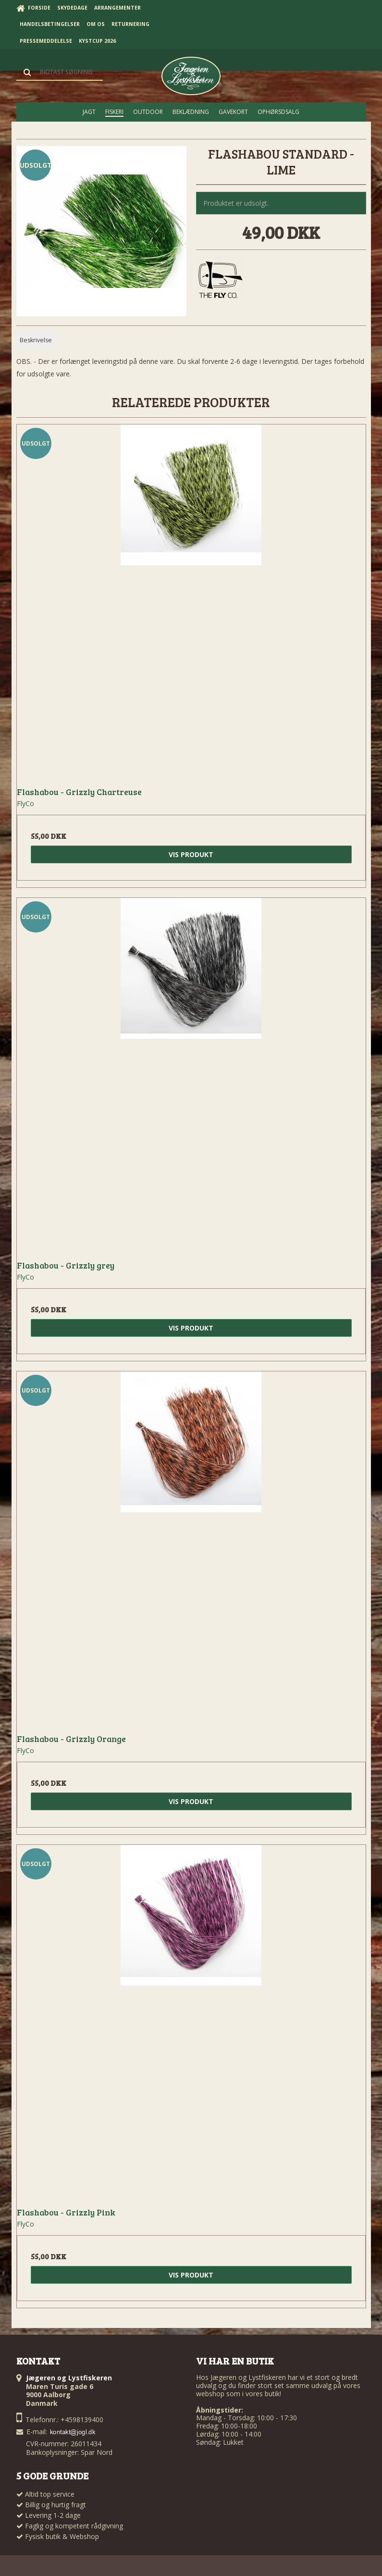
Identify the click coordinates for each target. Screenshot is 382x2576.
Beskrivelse (36, 340)
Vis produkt (191, 854)
